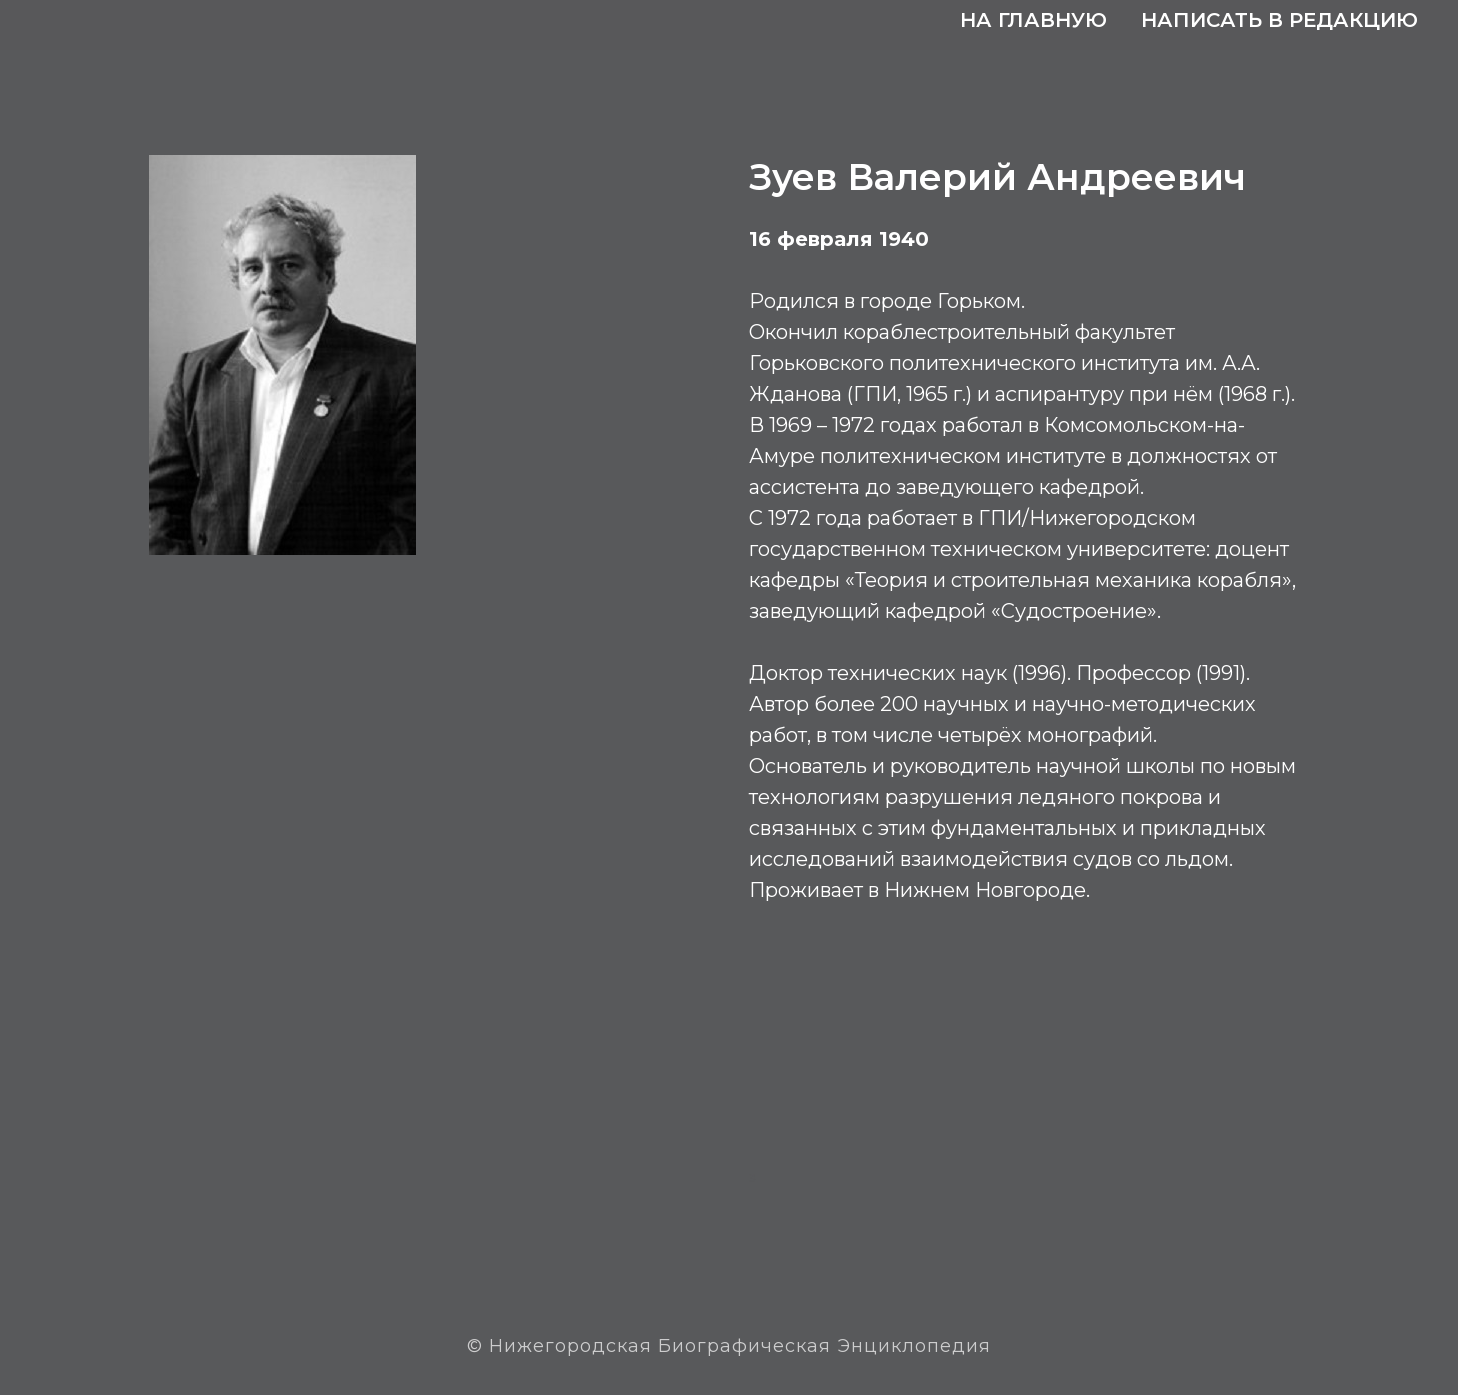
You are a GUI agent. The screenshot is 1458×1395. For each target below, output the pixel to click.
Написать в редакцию (1279, 20)
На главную (1033, 20)
